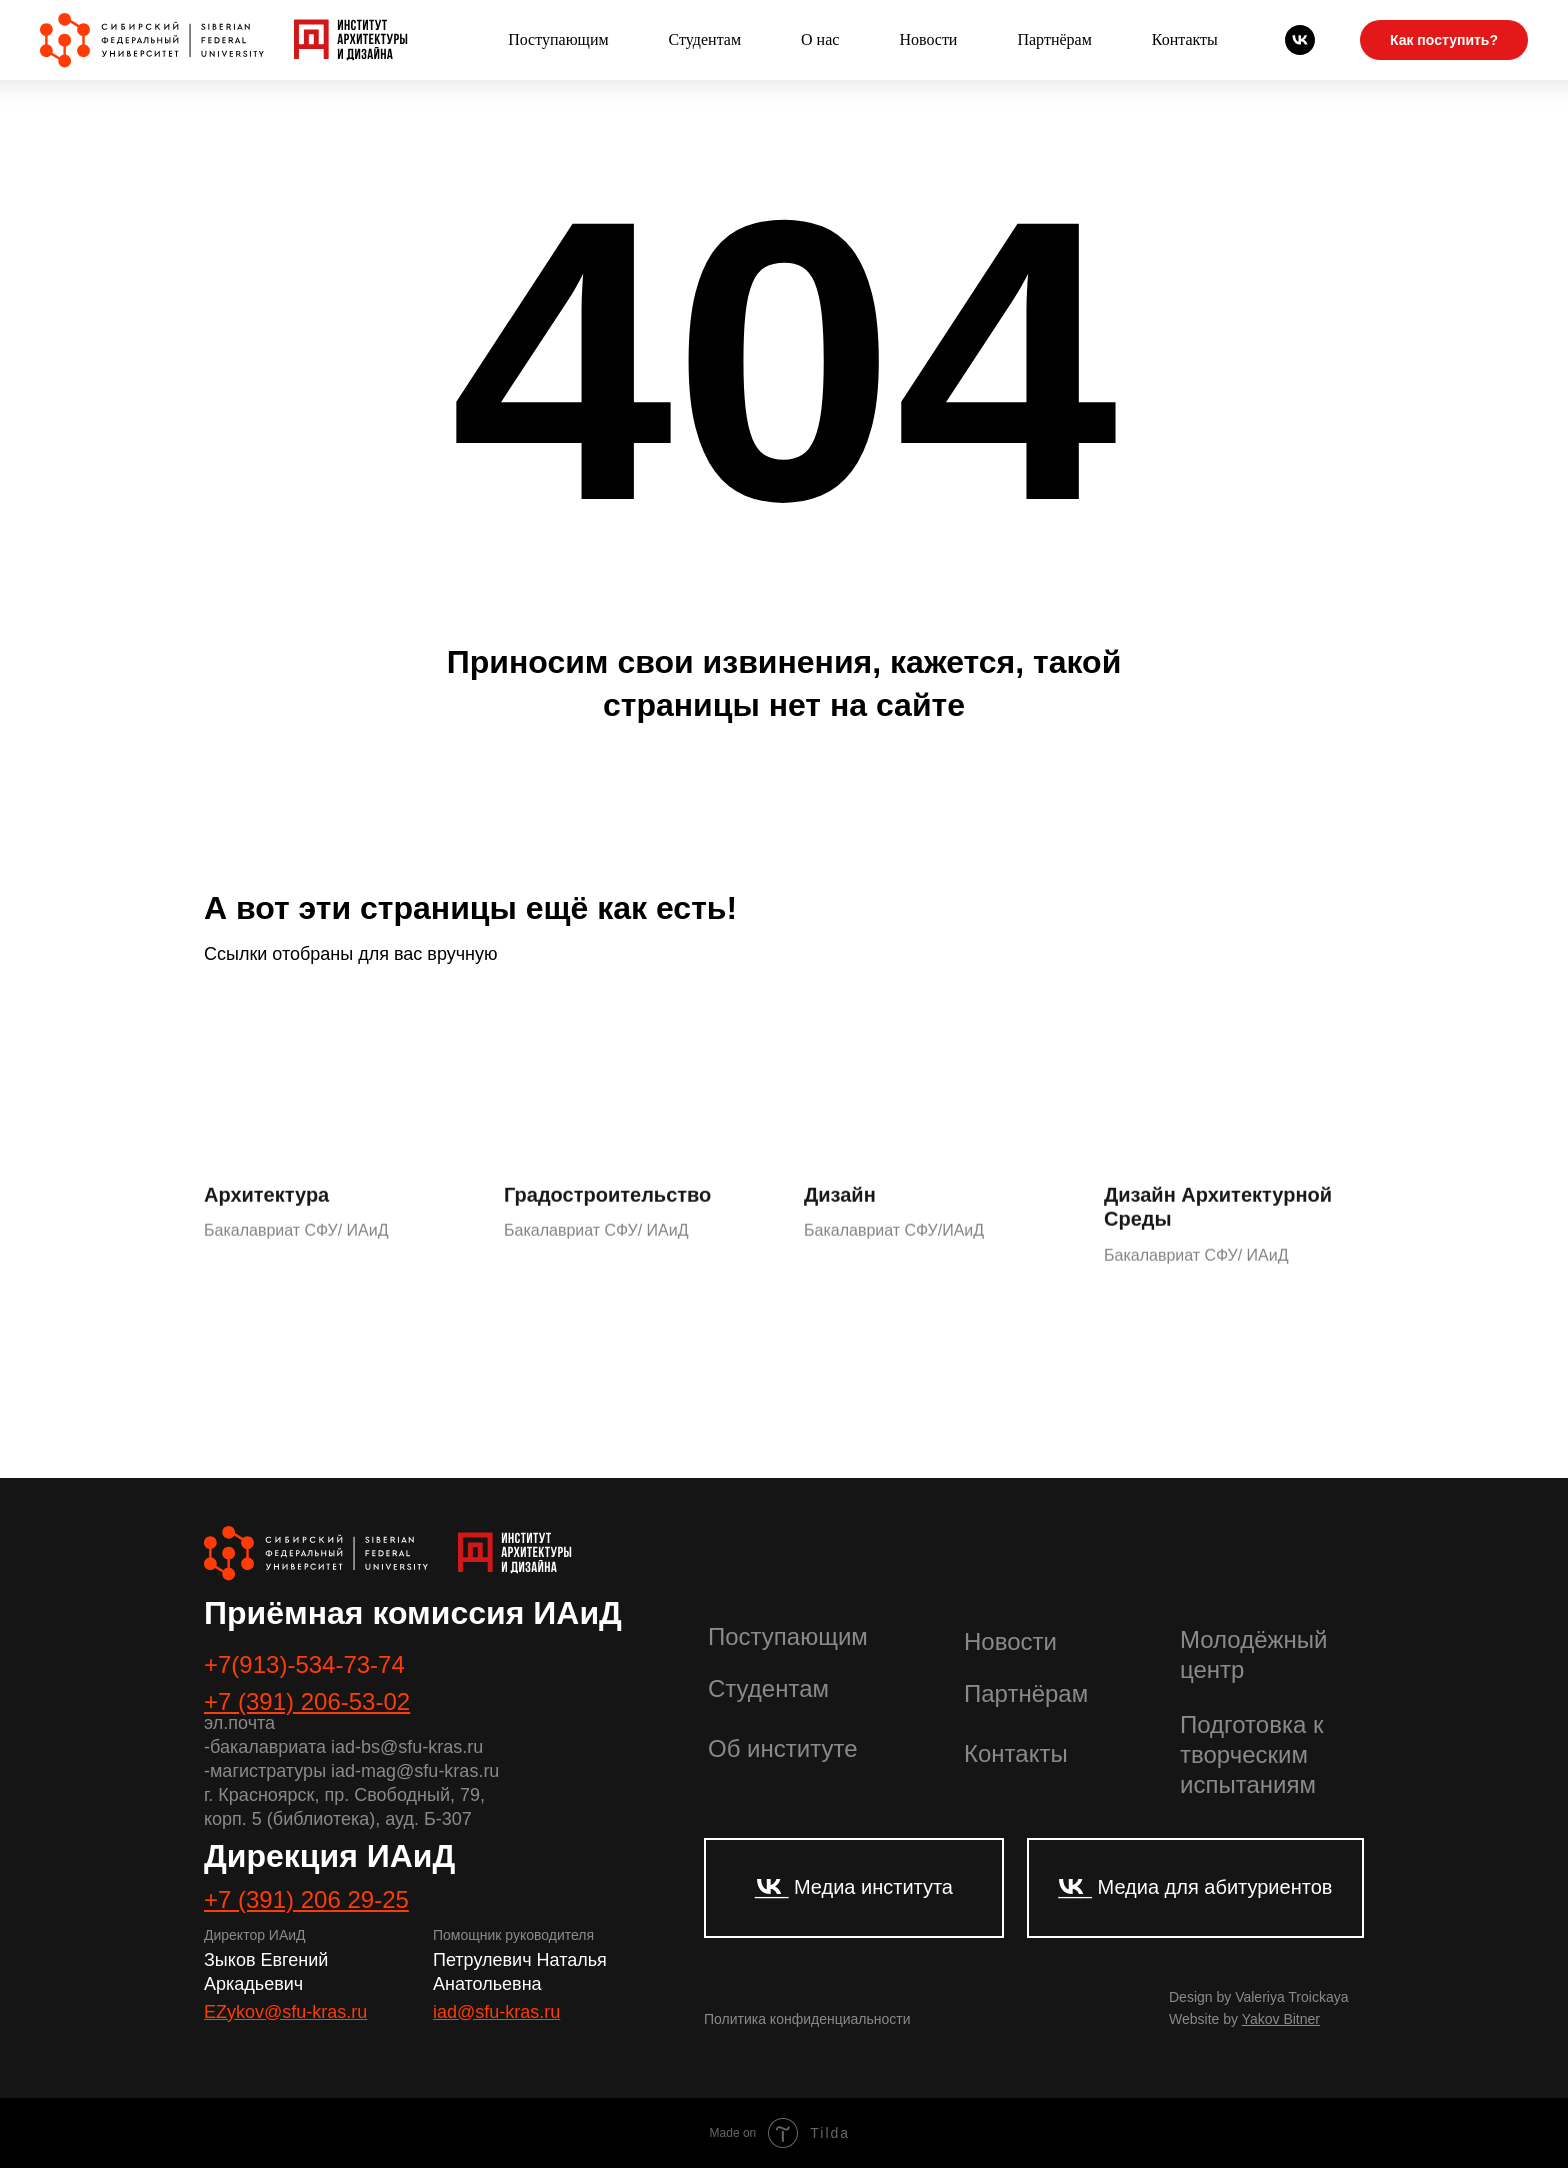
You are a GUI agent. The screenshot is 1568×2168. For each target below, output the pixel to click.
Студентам (705, 39)
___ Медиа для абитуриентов (1196, 1887)
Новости (928, 39)
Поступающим (558, 39)
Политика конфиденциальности (807, 2019)
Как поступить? (1444, 40)
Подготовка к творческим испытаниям (1251, 1754)
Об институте (782, 1748)
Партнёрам (1054, 39)
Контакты (1185, 39)
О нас (820, 39)
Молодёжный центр (1254, 1654)
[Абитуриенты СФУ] (1300, 40)
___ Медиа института (854, 1887)
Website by (1244, 2019)
